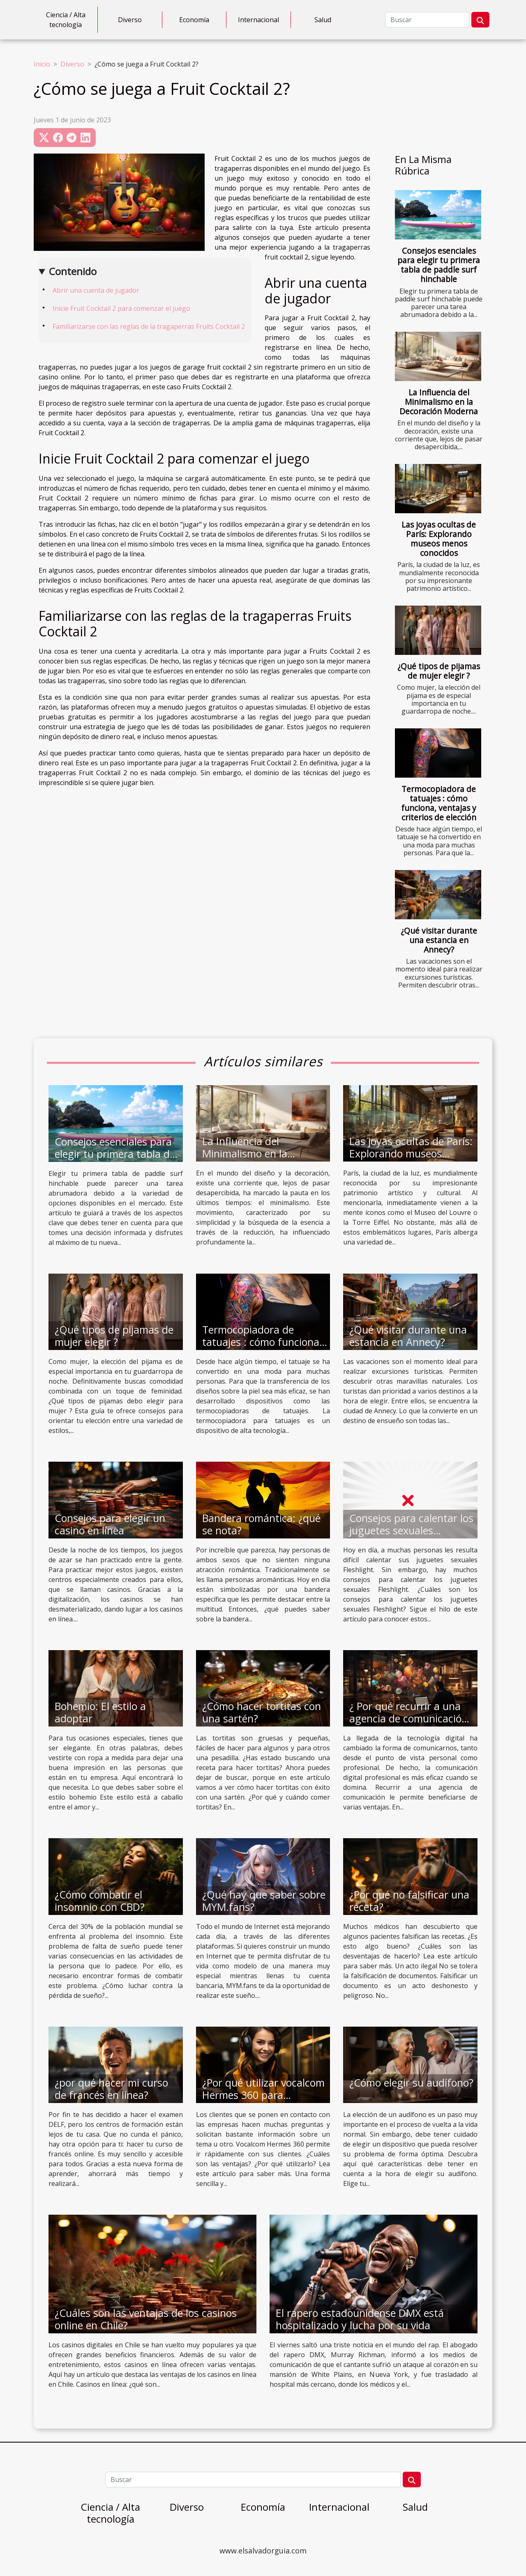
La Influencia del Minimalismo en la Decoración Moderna (438, 402)
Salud (322, 19)
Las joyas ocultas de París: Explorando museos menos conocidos (438, 538)
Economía (194, 19)
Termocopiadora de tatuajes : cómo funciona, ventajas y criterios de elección (438, 803)
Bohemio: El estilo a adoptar (100, 1712)
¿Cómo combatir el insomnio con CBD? (100, 1900)
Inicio (42, 64)
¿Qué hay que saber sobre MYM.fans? (263, 1900)
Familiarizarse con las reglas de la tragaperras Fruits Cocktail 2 (149, 326)
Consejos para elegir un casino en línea (110, 1524)
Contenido (73, 271)
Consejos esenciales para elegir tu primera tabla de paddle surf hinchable (438, 265)
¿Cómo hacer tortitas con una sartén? (261, 1712)
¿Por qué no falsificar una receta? (409, 1900)
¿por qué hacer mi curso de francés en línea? (111, 2088)
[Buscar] (427, 20)
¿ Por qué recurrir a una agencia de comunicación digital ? (408, 1718)
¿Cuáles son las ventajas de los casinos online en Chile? (146, 2319)
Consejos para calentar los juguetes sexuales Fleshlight (411, 1530)
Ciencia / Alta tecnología (65, 19)
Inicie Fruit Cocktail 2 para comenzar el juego (121, 308)
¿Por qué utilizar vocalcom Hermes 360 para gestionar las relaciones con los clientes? (263, 2100)
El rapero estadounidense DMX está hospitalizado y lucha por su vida (360, 2319)
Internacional (258, 19)
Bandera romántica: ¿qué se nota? (261, 1524)
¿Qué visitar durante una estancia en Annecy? (439, 940)
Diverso (130, 19)
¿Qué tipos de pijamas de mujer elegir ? (438, 671)
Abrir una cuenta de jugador (96, 290)
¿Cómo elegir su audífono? (411, 2082)
